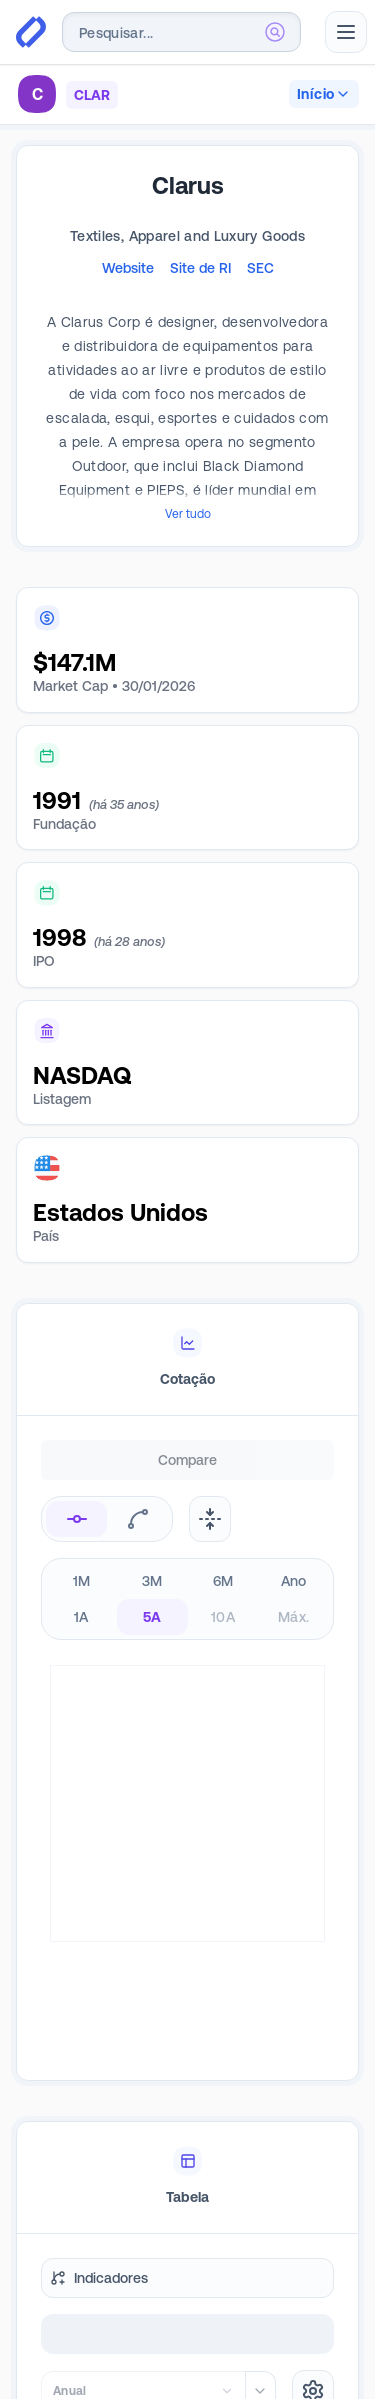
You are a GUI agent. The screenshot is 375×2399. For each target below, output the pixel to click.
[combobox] (181, 32)
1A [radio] (81, 1617)
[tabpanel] (187, 1778)
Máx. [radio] (293, 1617)
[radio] (76, 1519)
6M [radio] (223, 1581)
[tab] (187, 1360)
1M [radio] (82, 1581)
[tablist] (187, 1360)
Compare (187, 1460)
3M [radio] (152, 1581)
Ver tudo (188, 514)
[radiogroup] (187, 1599)
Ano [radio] (294, 1581)
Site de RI (200, 268)
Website (128, 268)
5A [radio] (152, 1617)
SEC (260, 268)
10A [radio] (223, 1617)
